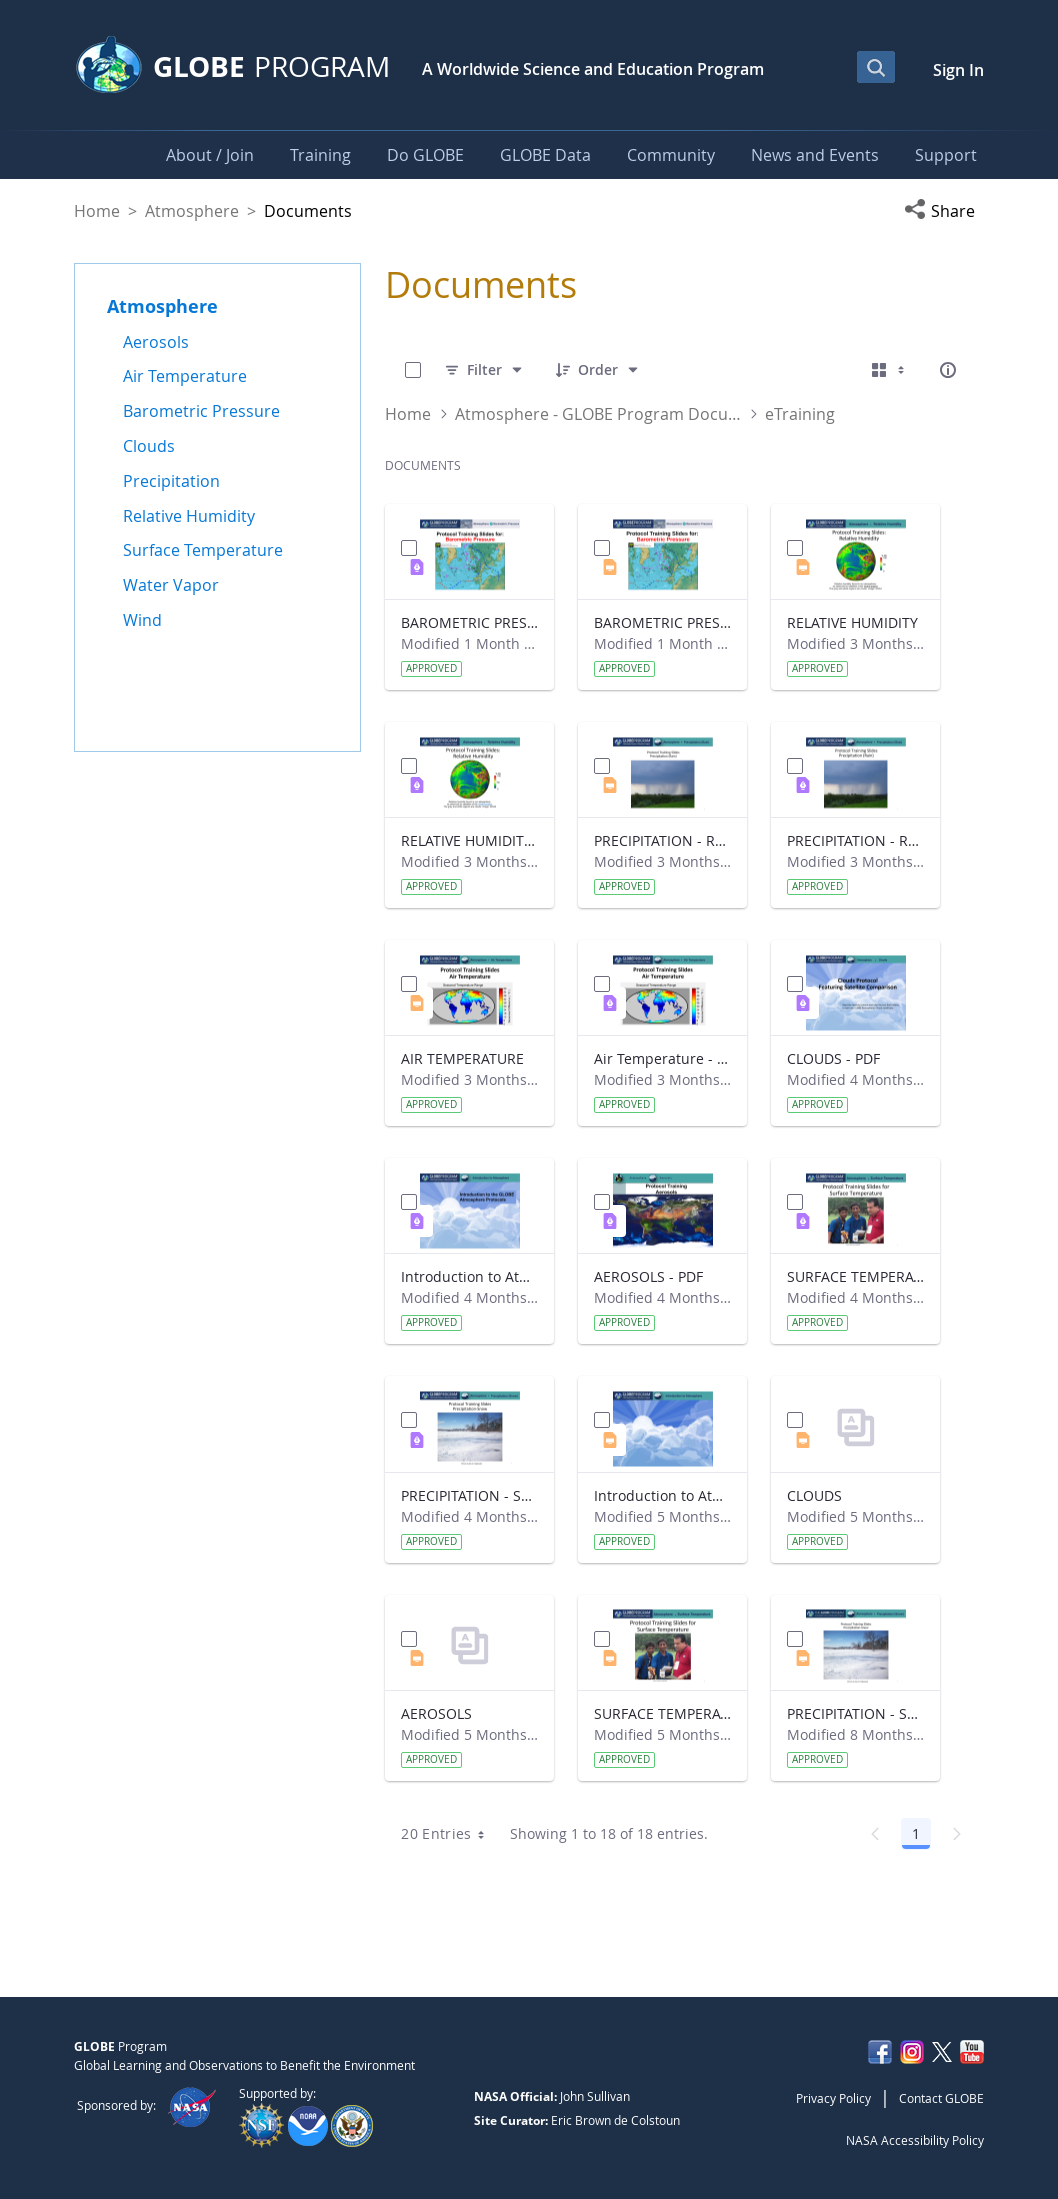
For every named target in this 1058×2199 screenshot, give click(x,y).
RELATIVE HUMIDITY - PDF (469, 840)
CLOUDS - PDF (833, 1058)
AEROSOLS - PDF (648, 1276)
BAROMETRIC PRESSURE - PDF (469, 622)
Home (97, 211)
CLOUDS (814, 1495)
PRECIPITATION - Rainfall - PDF (855, 840)
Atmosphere (192, 211)
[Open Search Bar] (876, 67)
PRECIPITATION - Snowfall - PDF (469, 1495)
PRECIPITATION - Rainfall (662, 840)
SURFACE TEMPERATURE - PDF (855, 1276)
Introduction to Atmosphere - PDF (469, 1276)
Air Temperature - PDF (662, 1058)
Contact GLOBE (941, 2098)
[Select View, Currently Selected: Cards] (890, 370)
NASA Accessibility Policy (915, 2140)
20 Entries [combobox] (449, 1834)
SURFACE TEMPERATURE (662, 1713)
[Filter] (484, 370)
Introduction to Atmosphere (662, 1495)
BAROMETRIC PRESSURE (662, 622)
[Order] (598, 370)
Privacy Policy (833, 2098)
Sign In (958, 70)
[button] (944, 211)
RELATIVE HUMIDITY (852, 622)
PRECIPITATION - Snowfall (855, 1713)
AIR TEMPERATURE (462, 1058)
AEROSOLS (436, 1713)
